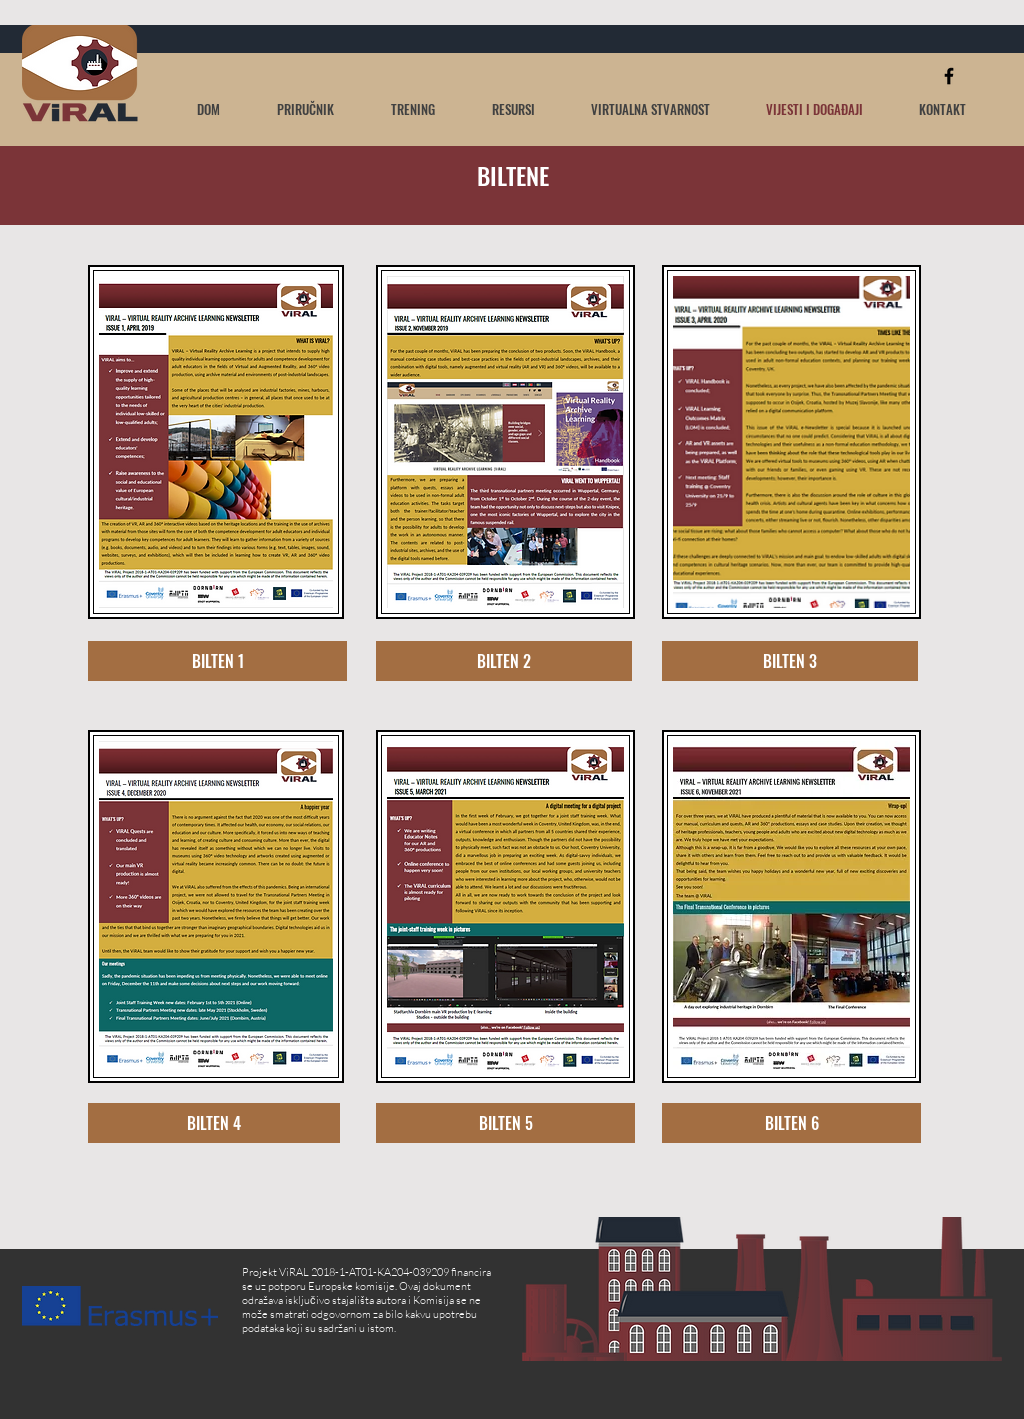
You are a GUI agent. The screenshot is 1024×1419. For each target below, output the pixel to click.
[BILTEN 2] (504, 661)
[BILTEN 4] (214, 1123)
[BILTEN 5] (505, 1123)
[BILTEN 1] (217, 661)
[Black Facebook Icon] (949, 76)
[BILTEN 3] (790, 661)
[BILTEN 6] (791, 1123)
